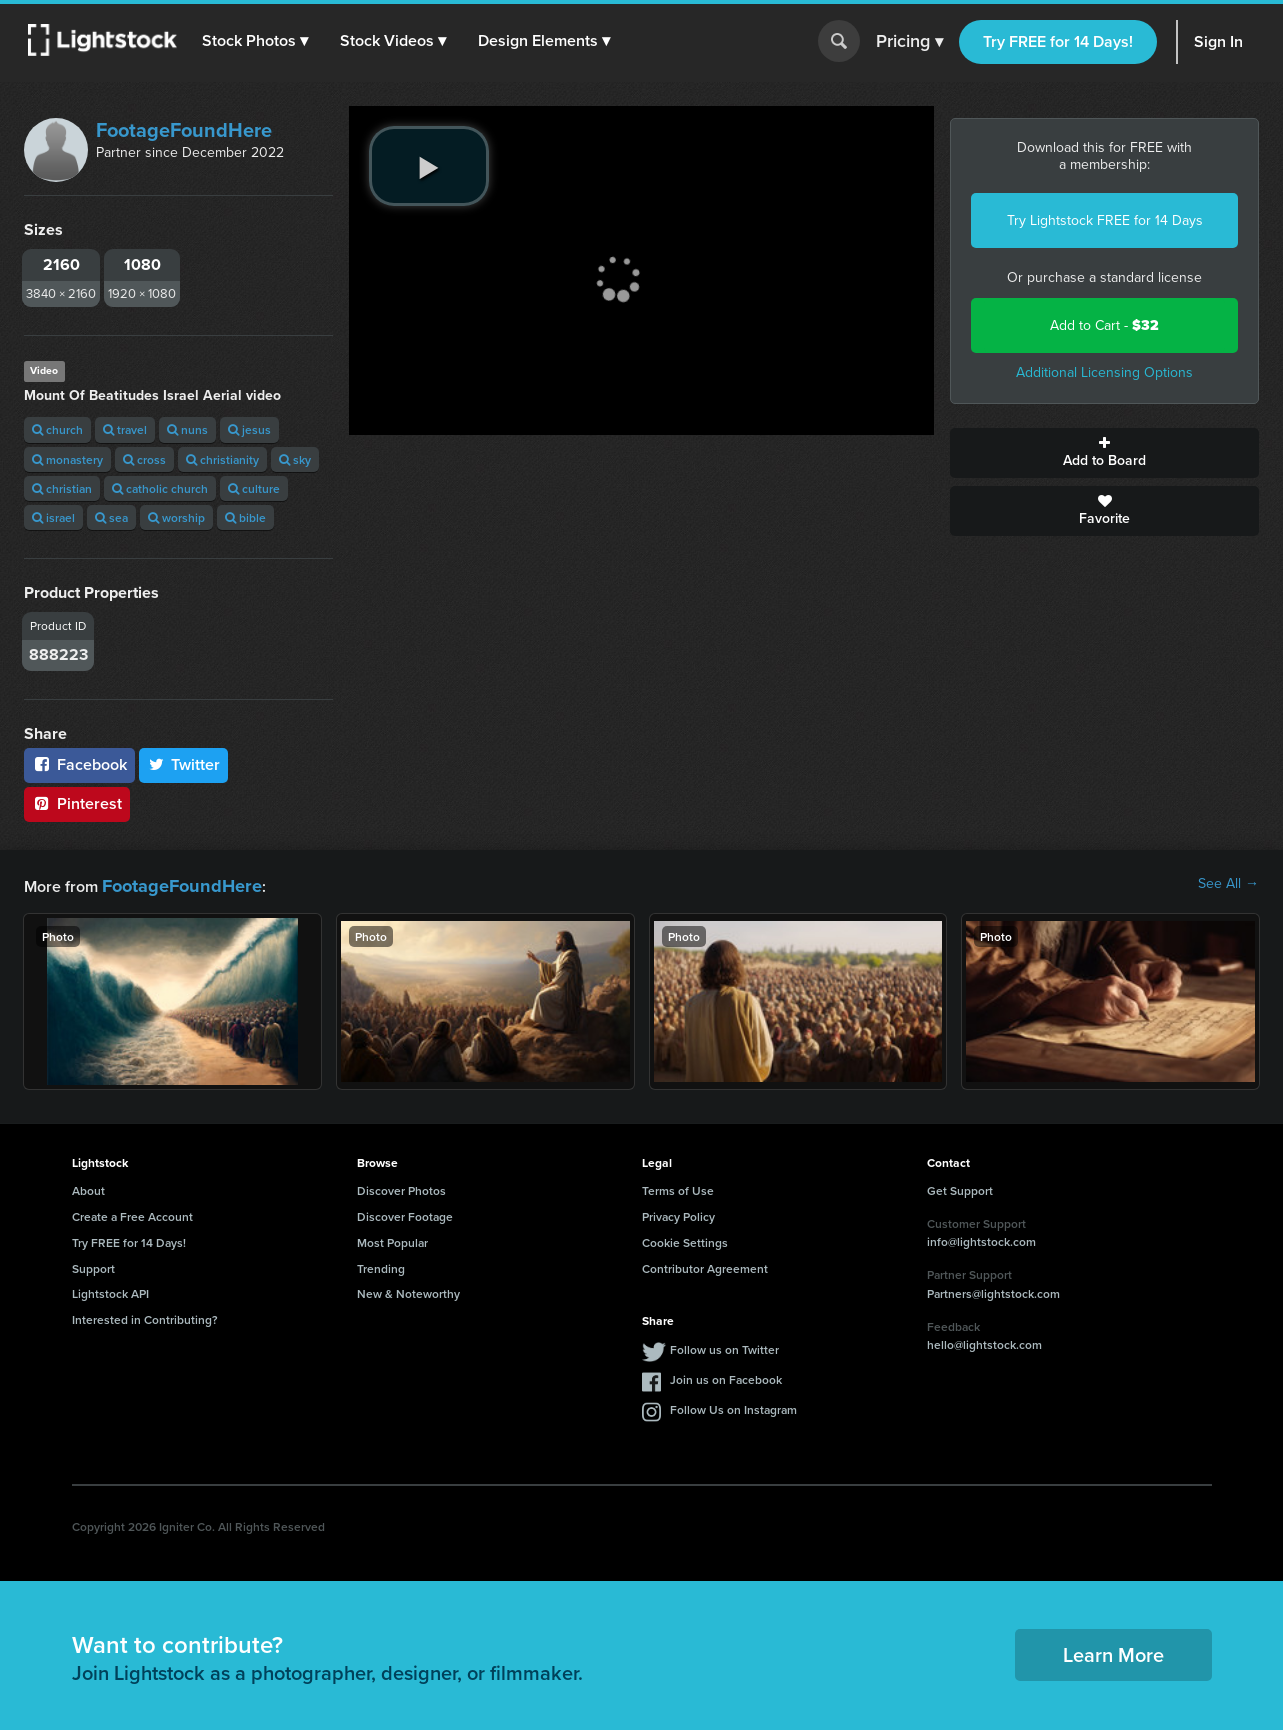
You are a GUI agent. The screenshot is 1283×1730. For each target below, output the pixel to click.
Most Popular (392, 1239)
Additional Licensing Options (1104, 372)
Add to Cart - (1104, 325)
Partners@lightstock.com (993, 1290)
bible (245, 517)
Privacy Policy (678, 1213)
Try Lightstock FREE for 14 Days (1105, 220)
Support (93, 1265)
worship (176, 517)
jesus (249, 429)
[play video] (429, 166)
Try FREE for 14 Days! (1058, 41)
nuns (187, 429)
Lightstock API (110, 1290)
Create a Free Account (132, 1213)
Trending (381, 1265)
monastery (67, 459)
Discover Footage (405, 1213)
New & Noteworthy (408, 1290)
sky (295, 459)
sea (111, 517)
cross (144, 459)
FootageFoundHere (184, 130)
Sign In (1218, 41)
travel (125, 429)
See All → (1228, 884)
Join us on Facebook (726, 1376)
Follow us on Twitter (724, 1346)
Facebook (79, 764)
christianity (222, 459)
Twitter (184, 764)
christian (62, 488)
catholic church (160, 488)
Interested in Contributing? (145, 1316)
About (88, 1187)
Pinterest (77, 803)
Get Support (960, 1187)
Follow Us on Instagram (733, 1406)
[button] (259, 41)
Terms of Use (678, 1187)
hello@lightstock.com (984, 1341)
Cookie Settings (685, 1239)
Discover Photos (401, 1187)
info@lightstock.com (981, 1238)
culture (254, 488)
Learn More (1113, 1651)
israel (53, 517)
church (57, 429)
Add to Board (1104, 453)
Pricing (909, 42)
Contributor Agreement (705, 1265)
